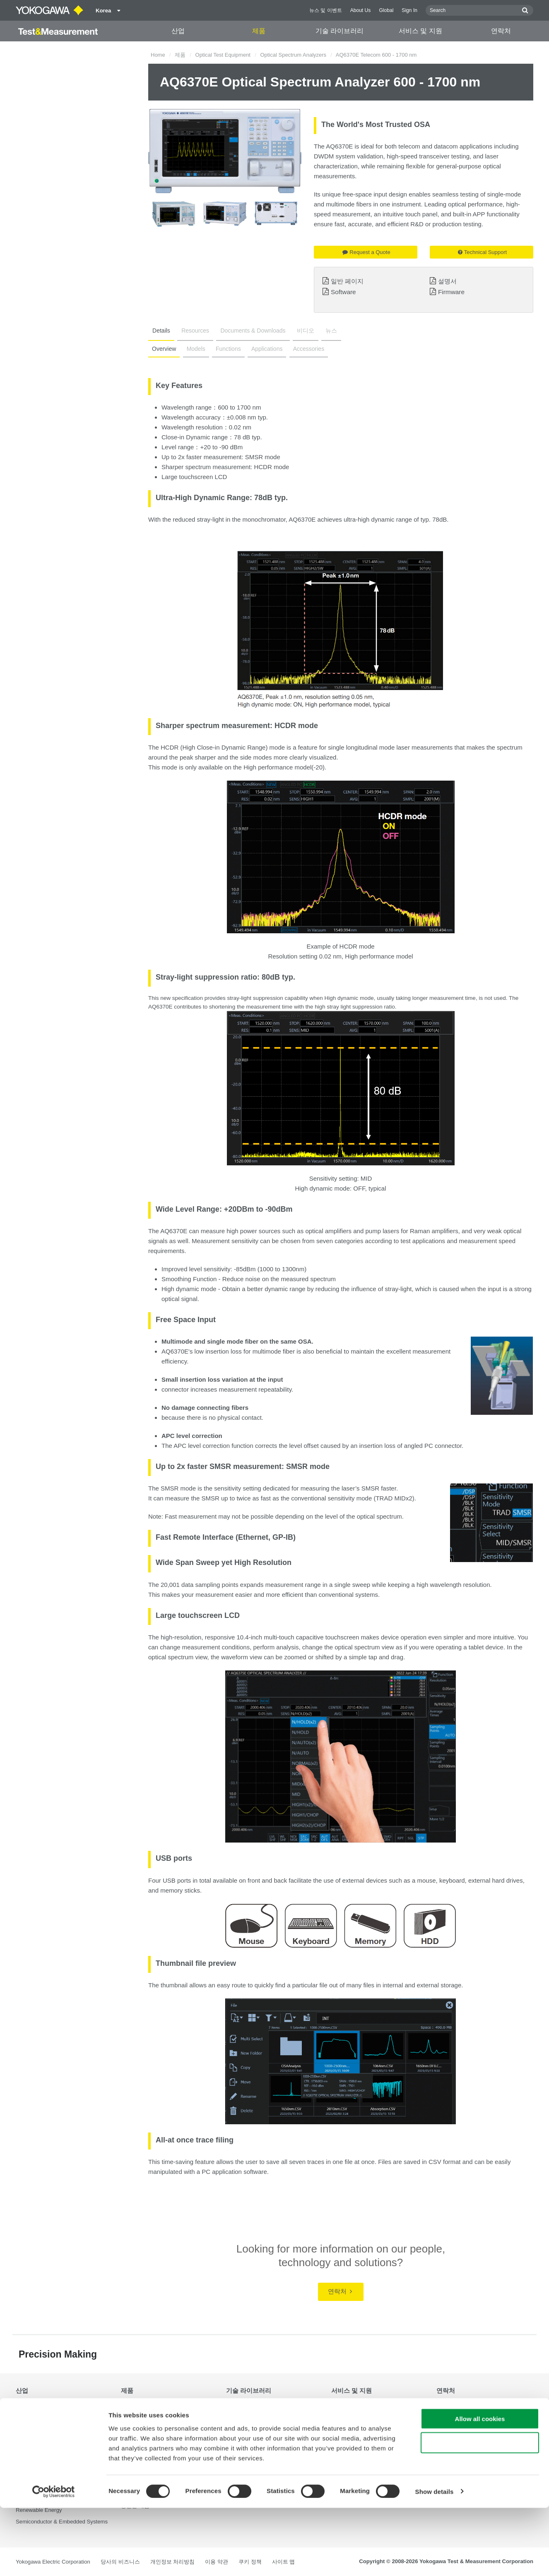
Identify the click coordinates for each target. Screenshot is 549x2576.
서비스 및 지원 (420, 30)
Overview (164, 348)
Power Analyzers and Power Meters (164, 2421)
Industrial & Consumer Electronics (57, 2454)
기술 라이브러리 (339, 30)
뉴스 (324, 330)
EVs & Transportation (41, 2443)
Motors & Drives (35, 2465)
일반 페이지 (347, 281)
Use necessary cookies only (479, 2511)
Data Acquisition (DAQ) (149, 2432)
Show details (434, 2559)
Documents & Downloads (248, 330)
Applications (264, 348)
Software (343, 291)
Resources (193, 330)
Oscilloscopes (137, 2443)
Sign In (409, 10)
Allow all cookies (480, 2486)
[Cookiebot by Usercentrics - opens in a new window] (53, 2560)
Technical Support (482, 252)
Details (160, 330)
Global (386, 10)
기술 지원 (342, 2409)
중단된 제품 (345, 2465)
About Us (360, 10)
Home (158, 55)
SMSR (254, 456)
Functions (226, 348)
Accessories (304, 348)
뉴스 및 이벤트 (325, 10)
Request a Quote (366, 252)
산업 (178, 30)
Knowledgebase (350, 2443)
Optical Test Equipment (222, 55)
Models (194, 348)
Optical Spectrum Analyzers (293, 55)
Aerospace (29, 2409)
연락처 (501, 30)
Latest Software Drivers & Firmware (374, 2421)
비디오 (299, 330)
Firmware (451, 291)
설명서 (447, 281)
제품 (258, 30)
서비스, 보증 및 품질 (355, 2432)
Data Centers (32, 2432)
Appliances (29, 2421)
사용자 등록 (345, 2454)
